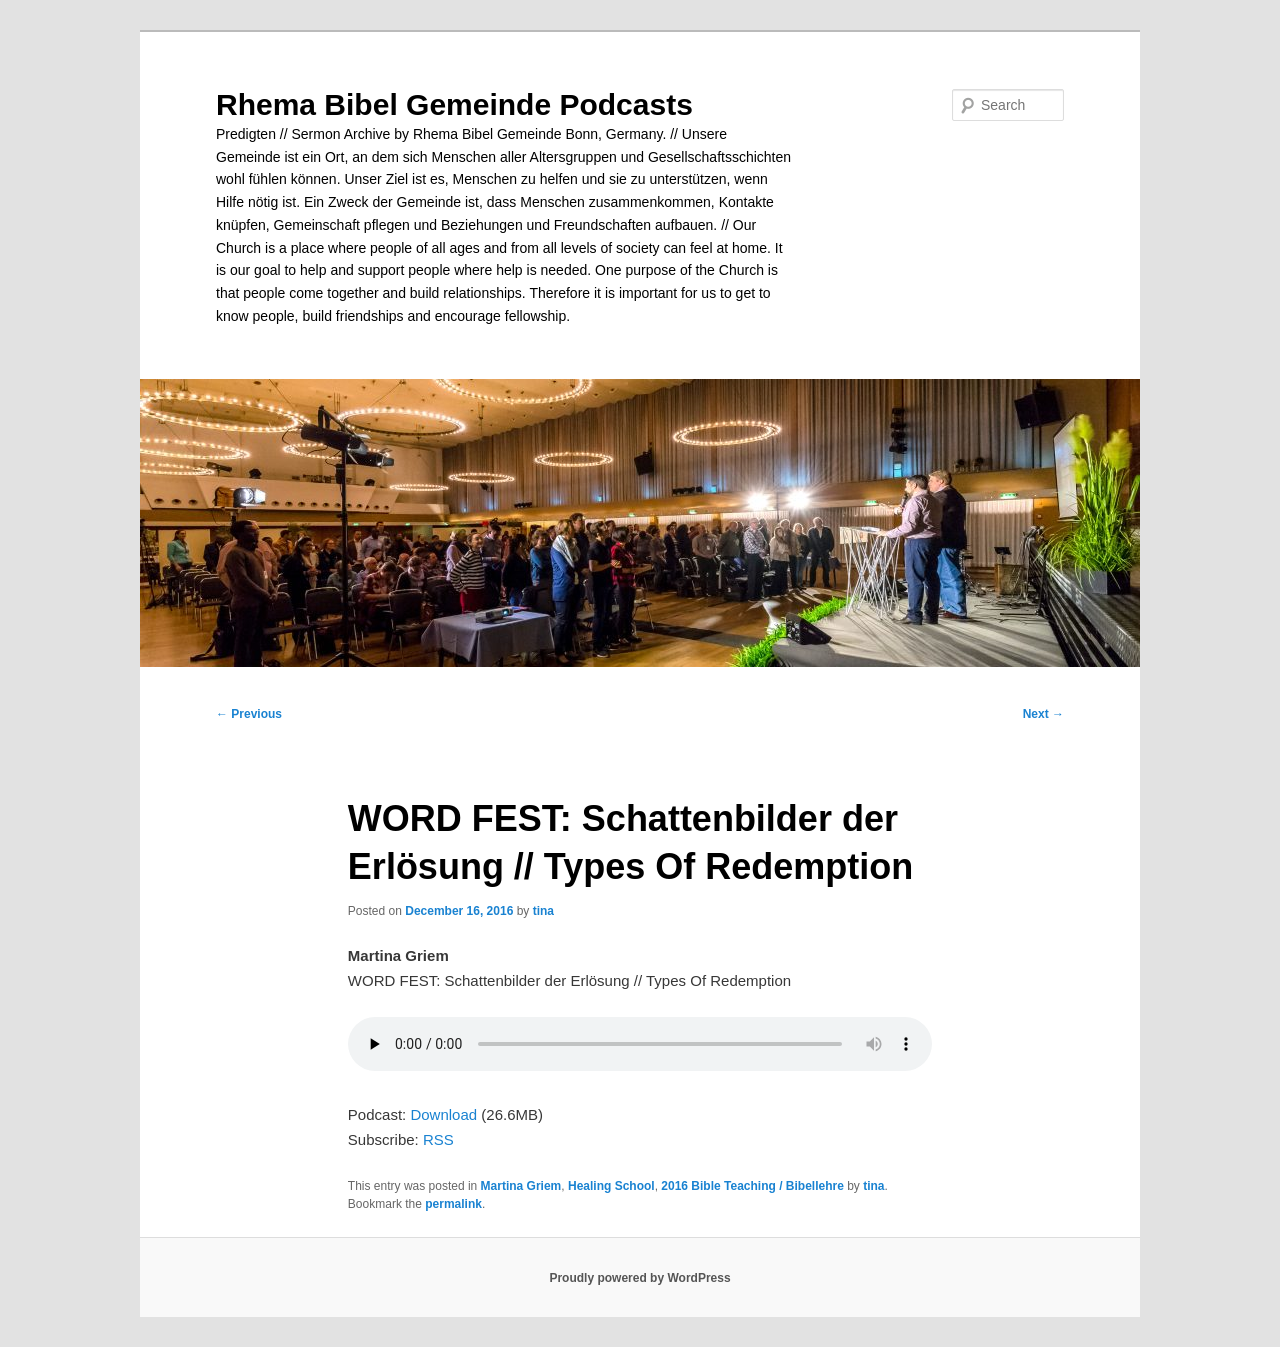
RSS (438, 1139)
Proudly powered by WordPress (639, 1278)
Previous (249, 714)
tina (543, 911)
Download (443, 1114)
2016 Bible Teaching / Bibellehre (752, 1186)
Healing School (611, 1186)
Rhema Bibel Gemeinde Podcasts (454, 104)
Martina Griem (521, 1186)
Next (1043, 714)
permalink (453, 1204)
